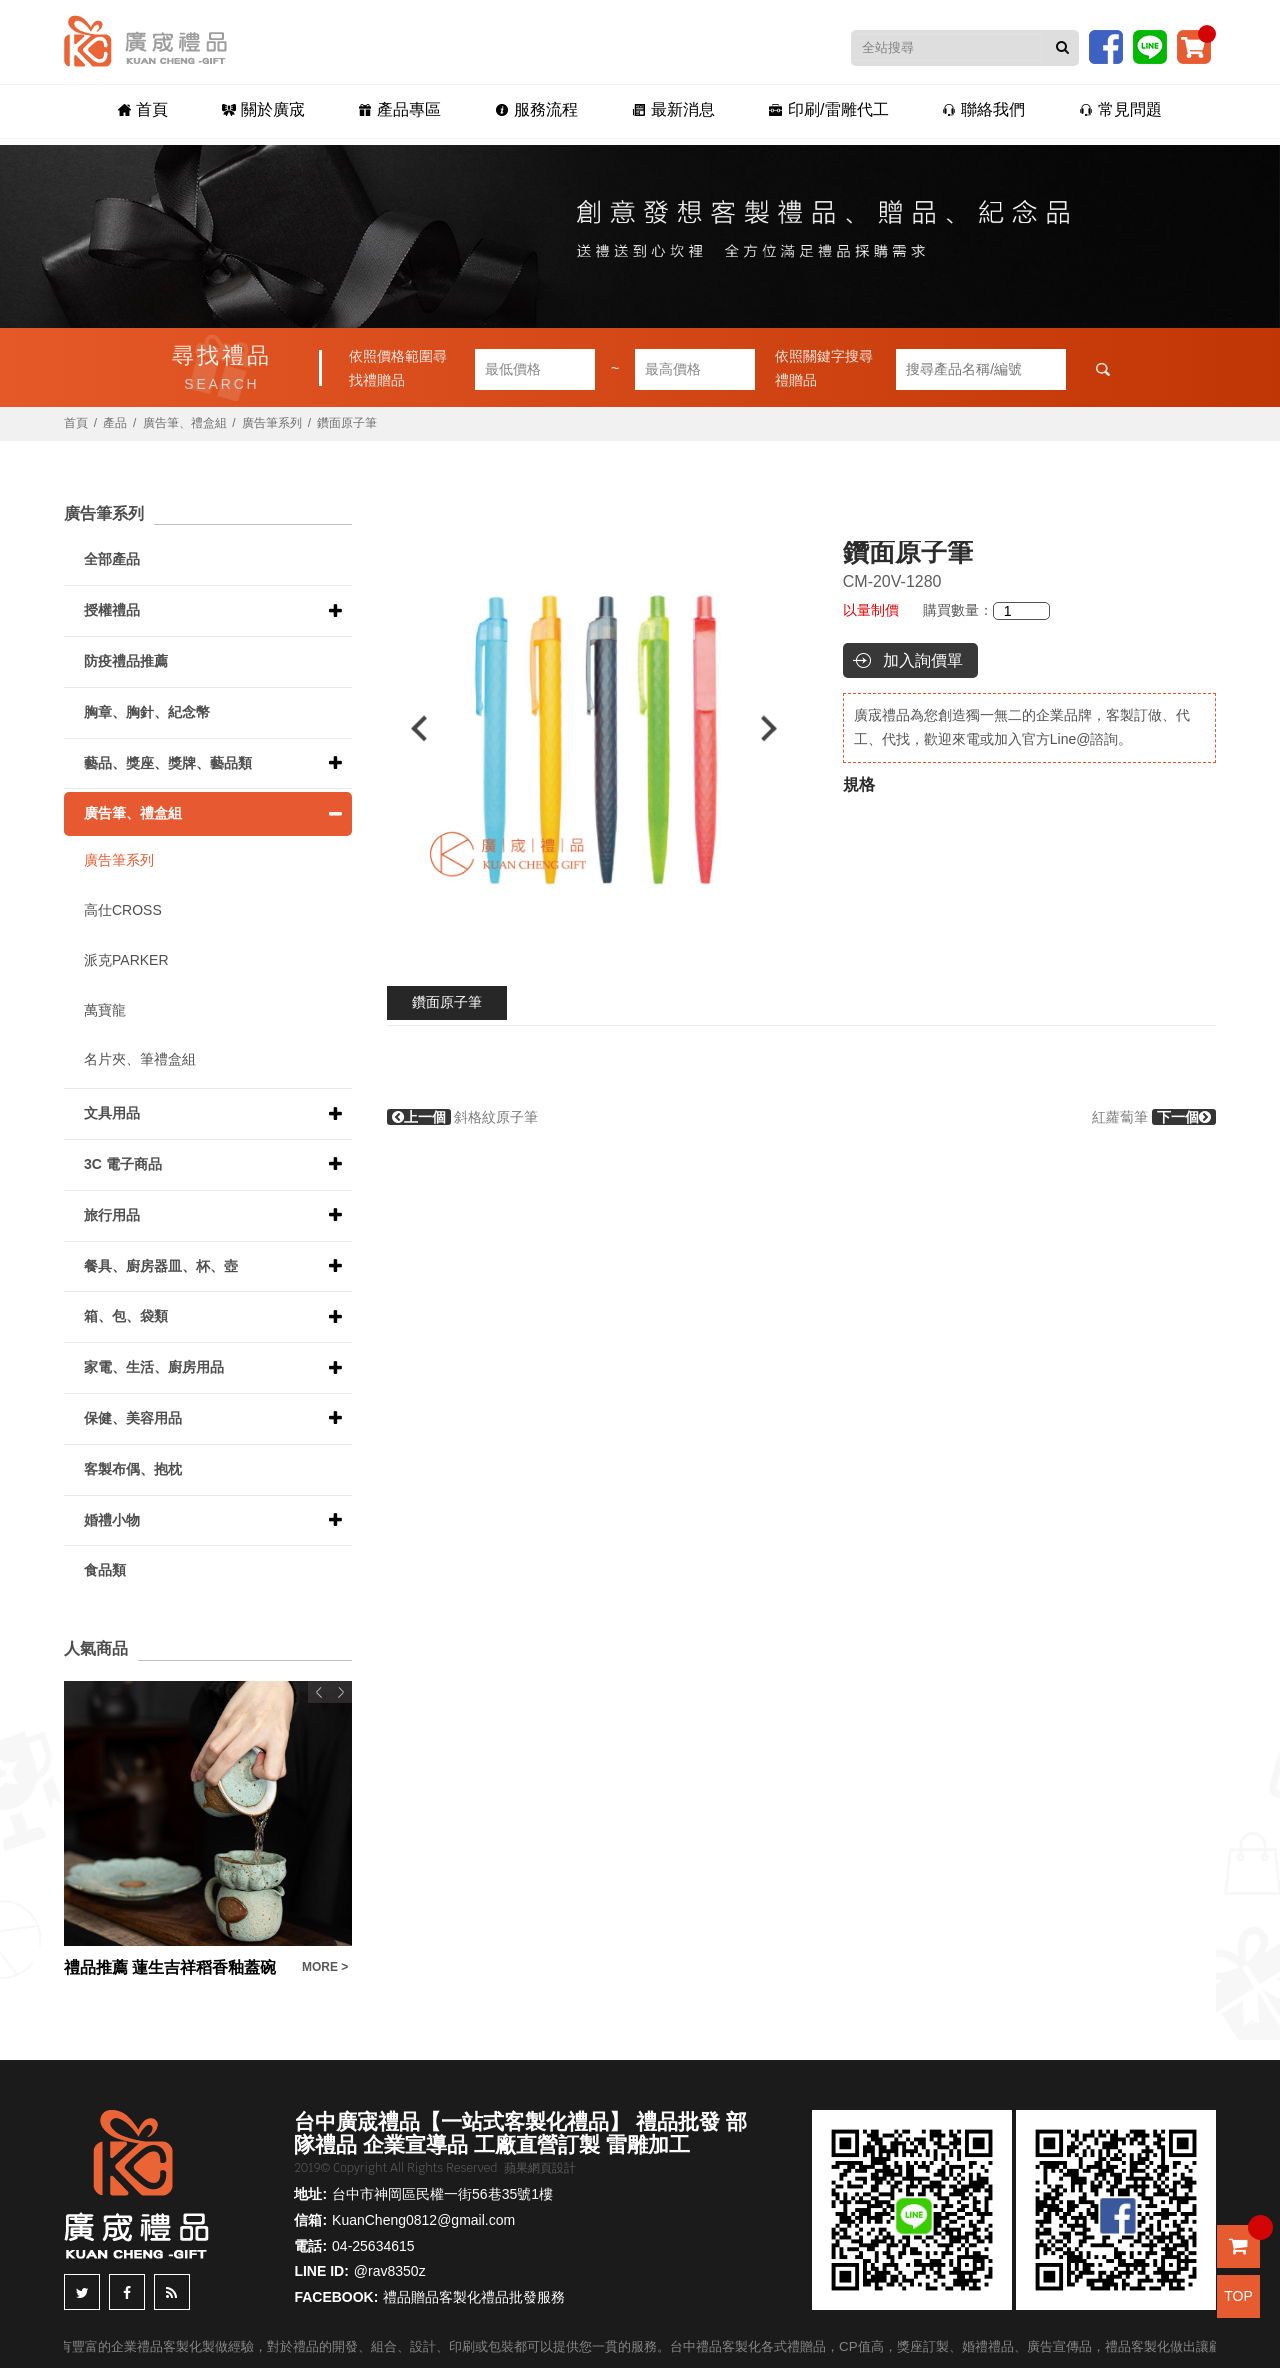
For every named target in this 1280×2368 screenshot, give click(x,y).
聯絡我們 (958, 111)
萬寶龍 (105, 1010)
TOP (1238, 2296)
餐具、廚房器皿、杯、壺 (161, 1266)
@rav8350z (390, 2271)
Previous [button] (409, 728)
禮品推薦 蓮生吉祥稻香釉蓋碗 (170, 1967)
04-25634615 (373, 2246)
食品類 (105, 1570)
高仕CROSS (123, 910)
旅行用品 (112, 1215)
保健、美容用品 (133, 1418)
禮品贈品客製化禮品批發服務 (474, 2297)
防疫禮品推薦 (126, 661)
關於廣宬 (288, 111)
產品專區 (414, 111)
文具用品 (112, 1113)
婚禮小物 (112, 1520)
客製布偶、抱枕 (133, 1469)
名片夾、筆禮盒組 (140, 1059)
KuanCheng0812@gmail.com (423, 2220)
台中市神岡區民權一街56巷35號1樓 (442, 2194)
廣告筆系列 (272, 423)
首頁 (178, 111)
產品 (115, 423)
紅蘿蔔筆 (1154, 1117)
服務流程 (541, 111)
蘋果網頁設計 (540, 2168)
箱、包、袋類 (126, 1316)
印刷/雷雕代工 (813, 111)
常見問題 (1085, 111)
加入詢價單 (923, 660)
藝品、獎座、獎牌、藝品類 (168, 763)
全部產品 (112, 559)
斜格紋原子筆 (463, 1117)
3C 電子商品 (123, 1164)
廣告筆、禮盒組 (185, 423)
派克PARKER (126, 960)
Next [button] (778, 728)
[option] (594, 728)
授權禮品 (112, 610)
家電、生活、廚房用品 (154, 1367)
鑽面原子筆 (447, 1002)
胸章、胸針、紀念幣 (147, 712)
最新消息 (668, 111)
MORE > (325, 1967)
